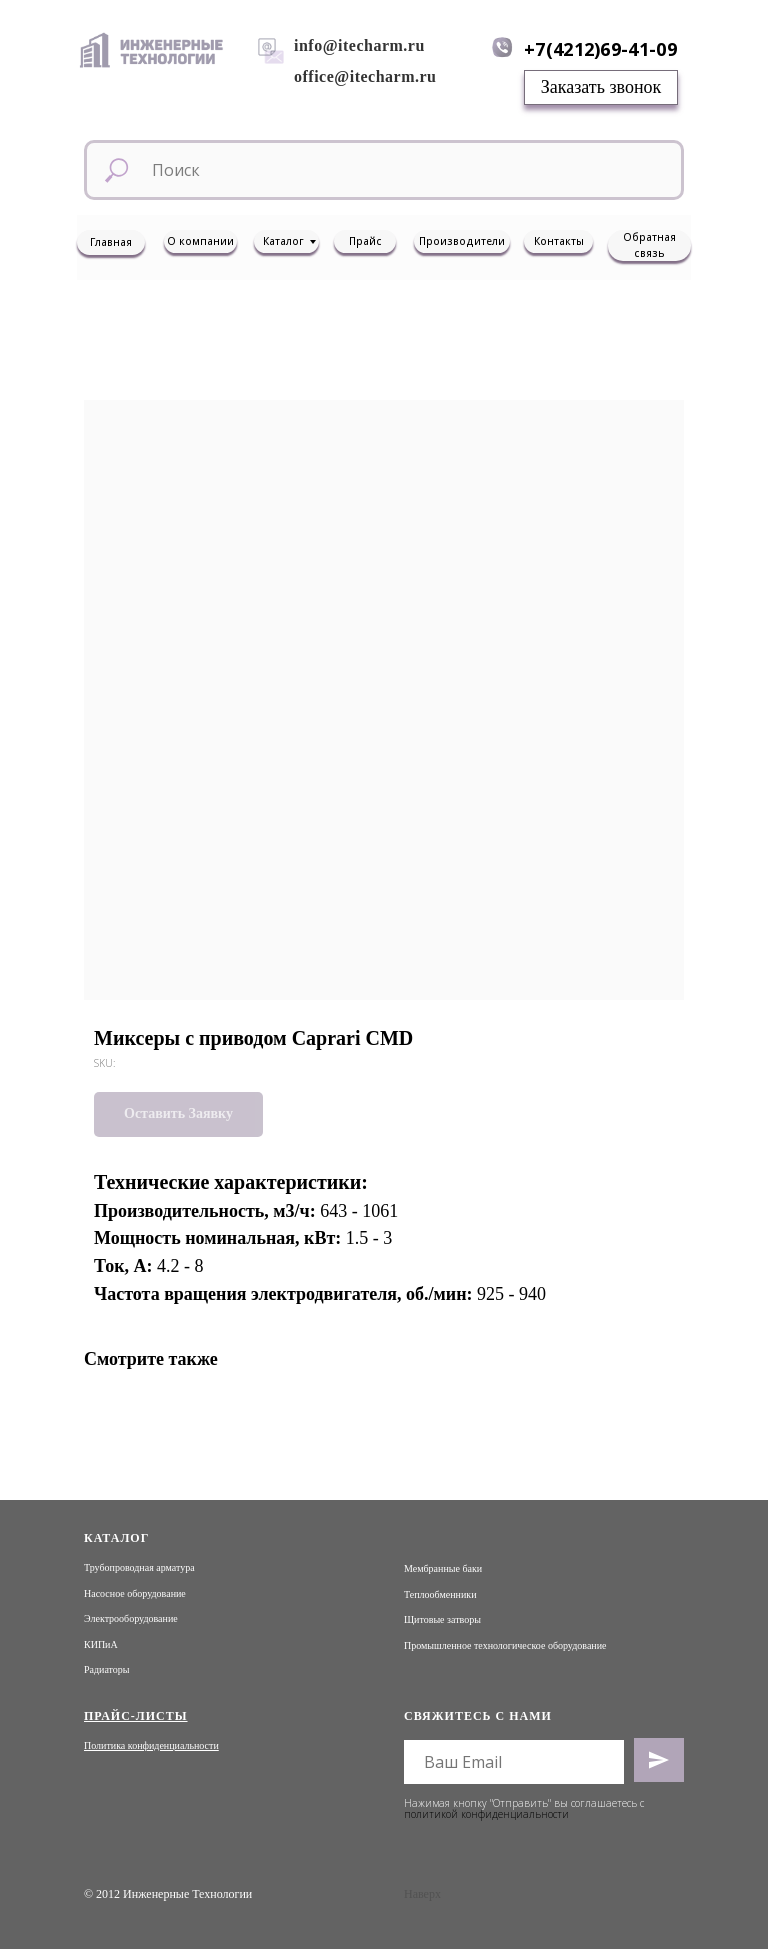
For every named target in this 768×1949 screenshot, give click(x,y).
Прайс (365, 241)
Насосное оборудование (135, 1593)
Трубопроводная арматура (139, 1567)
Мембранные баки (443, 1568)
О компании (200, 241)
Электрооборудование (131, 1618)
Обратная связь (649, 245)
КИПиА (101, 1644)
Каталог (283, 241)
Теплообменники (440, 1594)
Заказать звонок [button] (601, 87)
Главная (111, 242)
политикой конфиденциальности (486, 1814)
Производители (462, 241)
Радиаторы (107, 1669)
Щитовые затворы (442, 1619)
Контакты (559, 241)
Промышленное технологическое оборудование (505, 1645)
